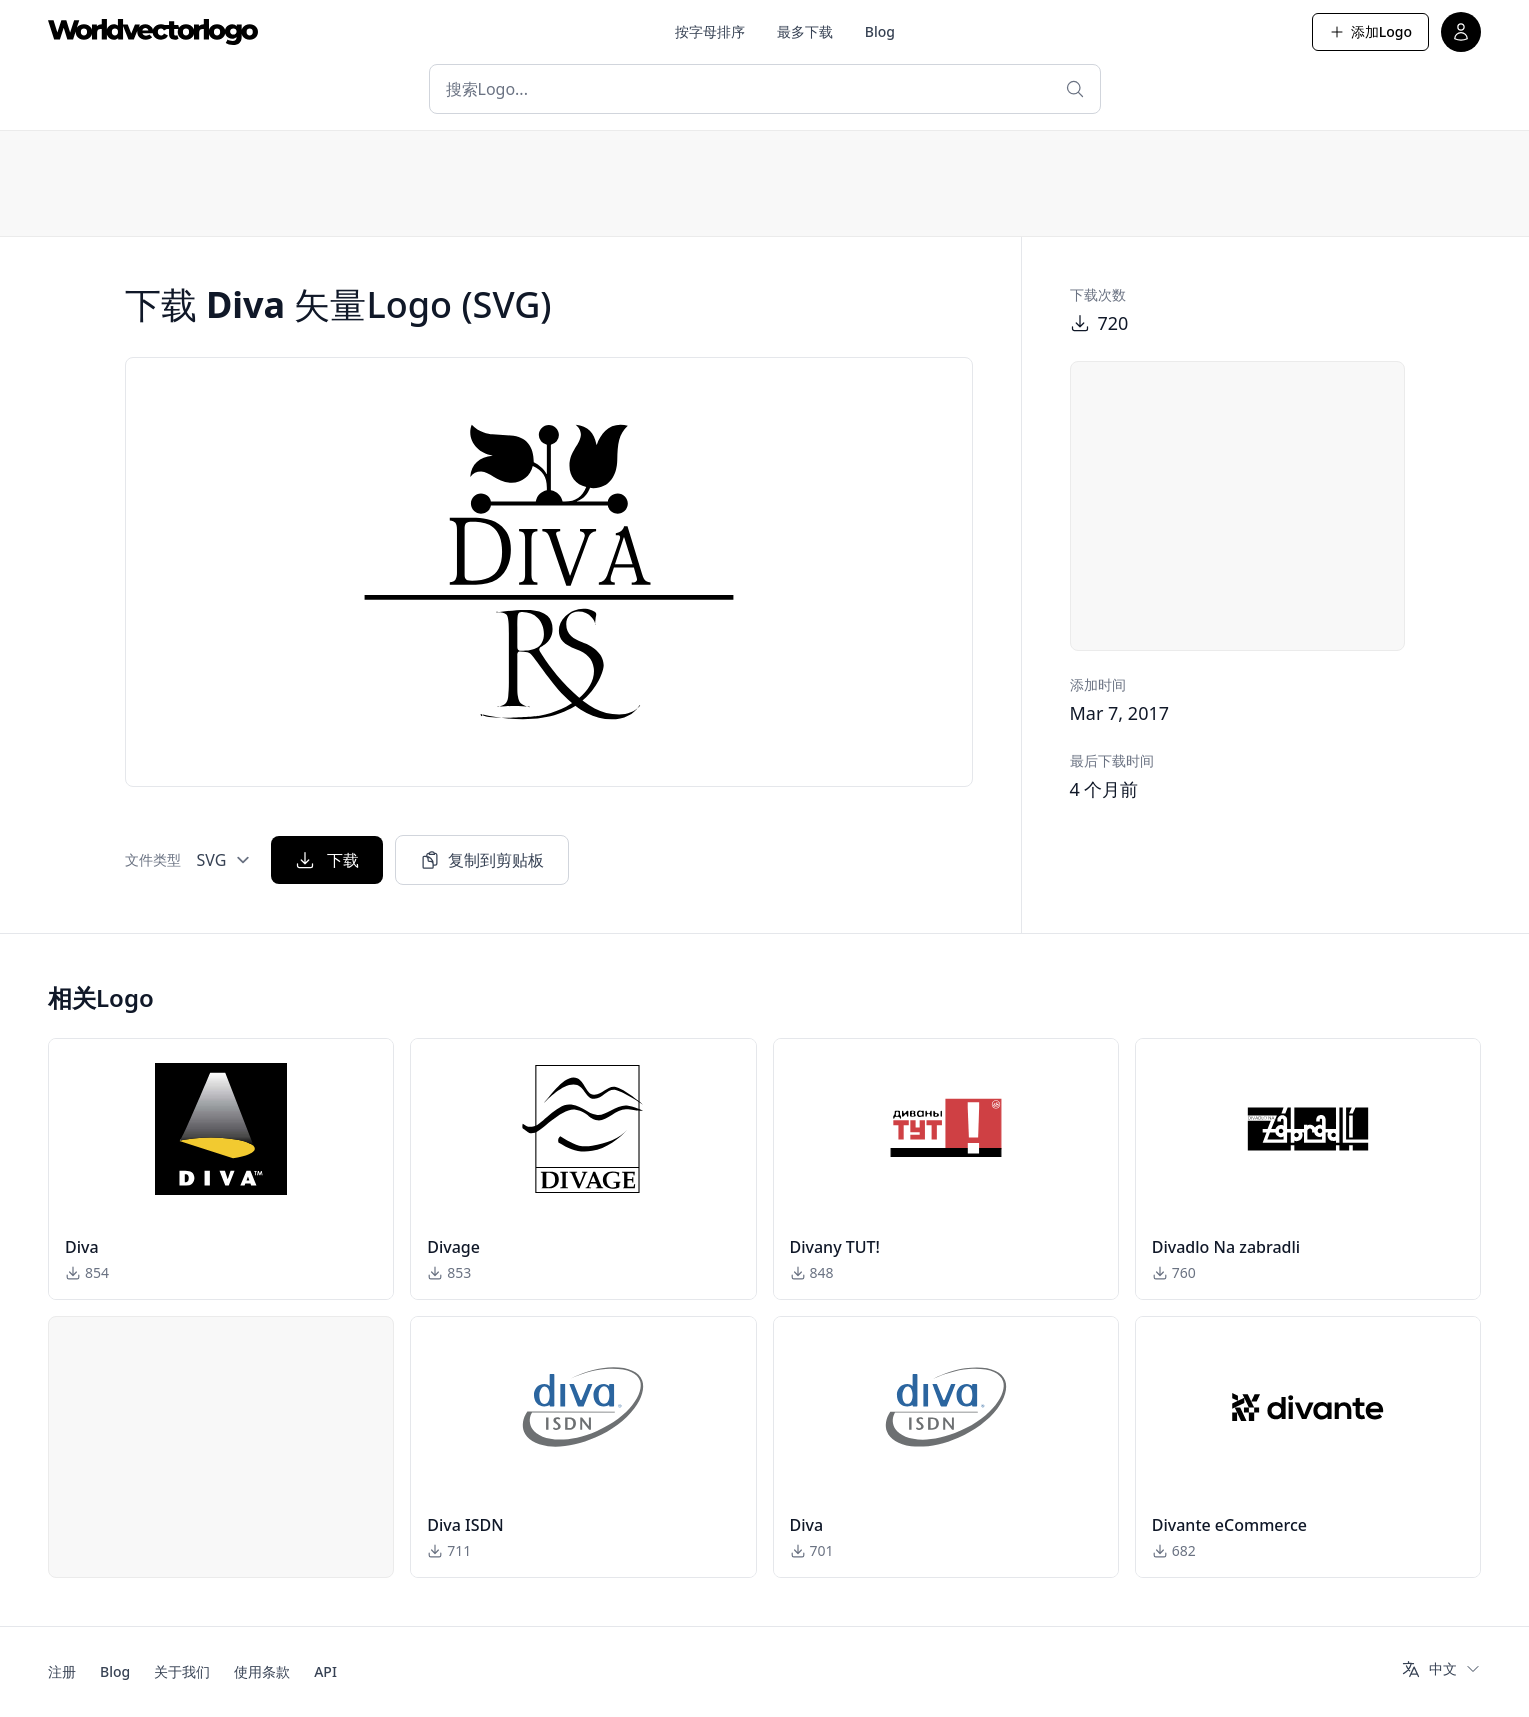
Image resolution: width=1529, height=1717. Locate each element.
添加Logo (1370, 31)
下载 (327, 860)
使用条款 (262, 1671)
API (325, 1671)
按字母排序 (710, 31)
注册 (62, 1671)
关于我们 (182, 1671)
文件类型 (153, 859)
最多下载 (805, 31)
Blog (880, 31)
